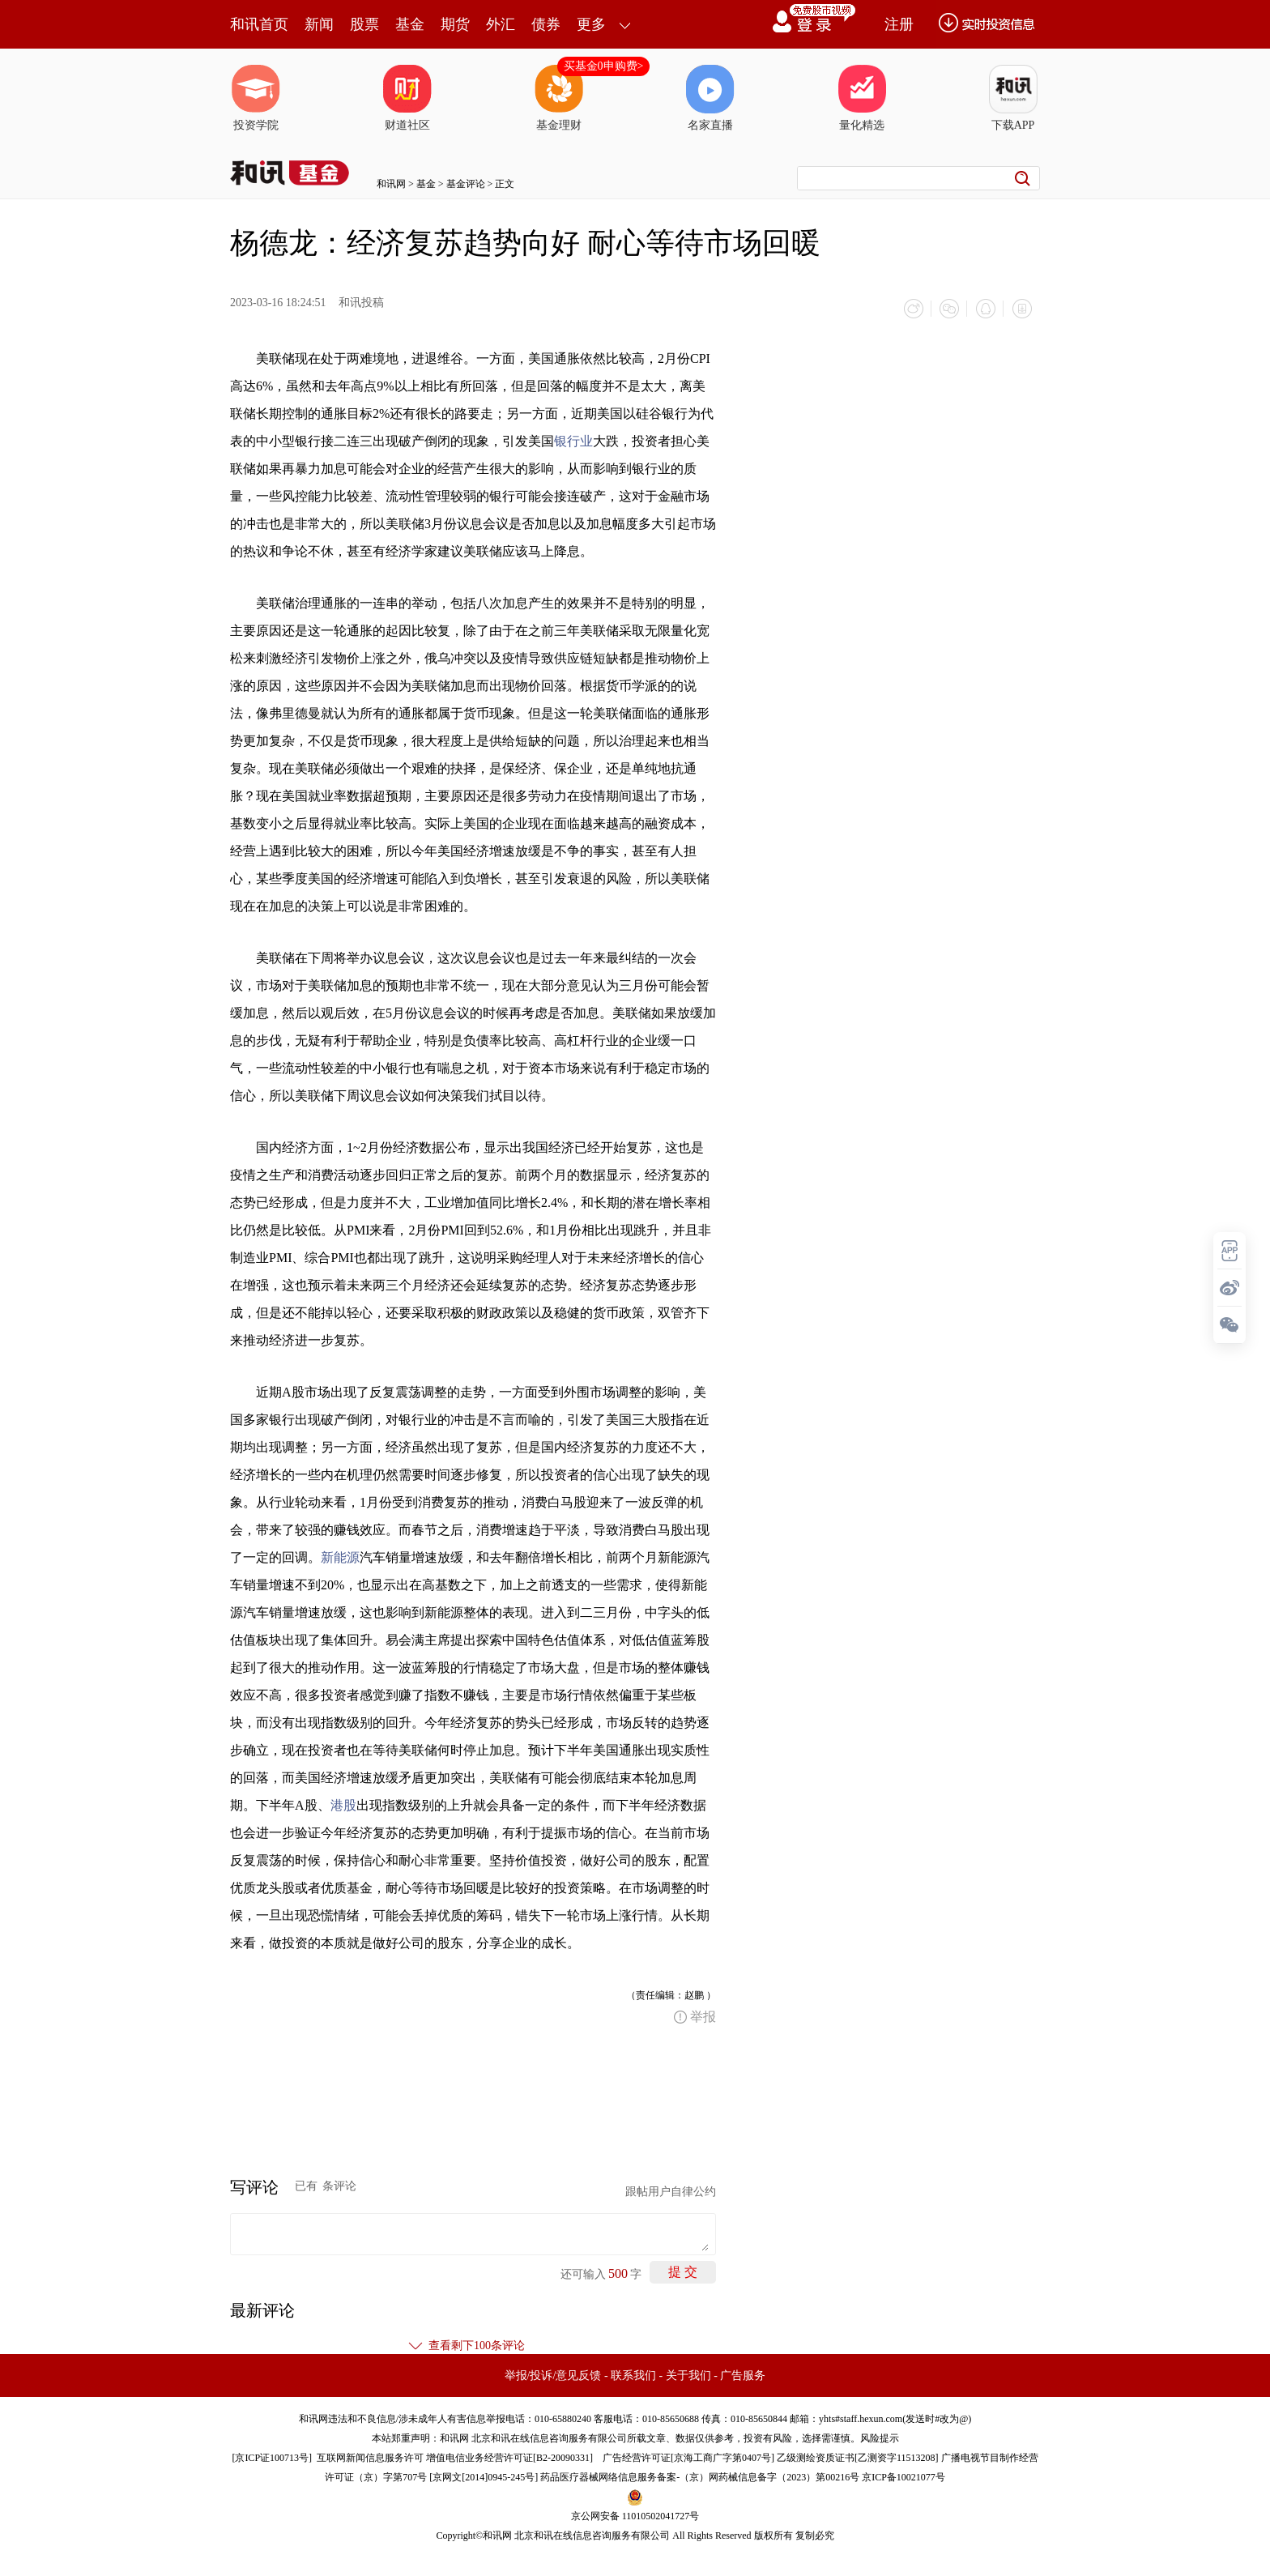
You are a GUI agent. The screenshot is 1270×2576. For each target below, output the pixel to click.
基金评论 (465, 184)
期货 (455, 24)
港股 (343, 1804)
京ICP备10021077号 (903, 2476)
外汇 (500, 24)
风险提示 (879, 2437)
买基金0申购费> (604, 66)
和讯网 (391, 184)
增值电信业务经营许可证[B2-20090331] (509, 2457)
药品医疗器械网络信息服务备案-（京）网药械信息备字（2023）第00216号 (699, 2476)
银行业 (573, 440)
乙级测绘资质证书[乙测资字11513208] (858, 2457)
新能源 (340, 1556)
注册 (899, 24)
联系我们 (633, 2375)
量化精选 (861, 98)
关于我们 (688, 2375)
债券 (545, 24)
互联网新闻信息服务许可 (370, 2457)
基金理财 (559, 98)
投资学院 (256, 98)
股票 (364, 24)
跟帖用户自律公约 (670, 2191)
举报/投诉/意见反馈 (553, 2375)
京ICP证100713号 (272, 2457)
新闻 (319, 24)
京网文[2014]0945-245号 (484, 2476)
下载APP (1013, 98)
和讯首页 (259, 24)
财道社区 (407, 98)
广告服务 (742, 2375)
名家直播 (710, 98)
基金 (409, 24)
